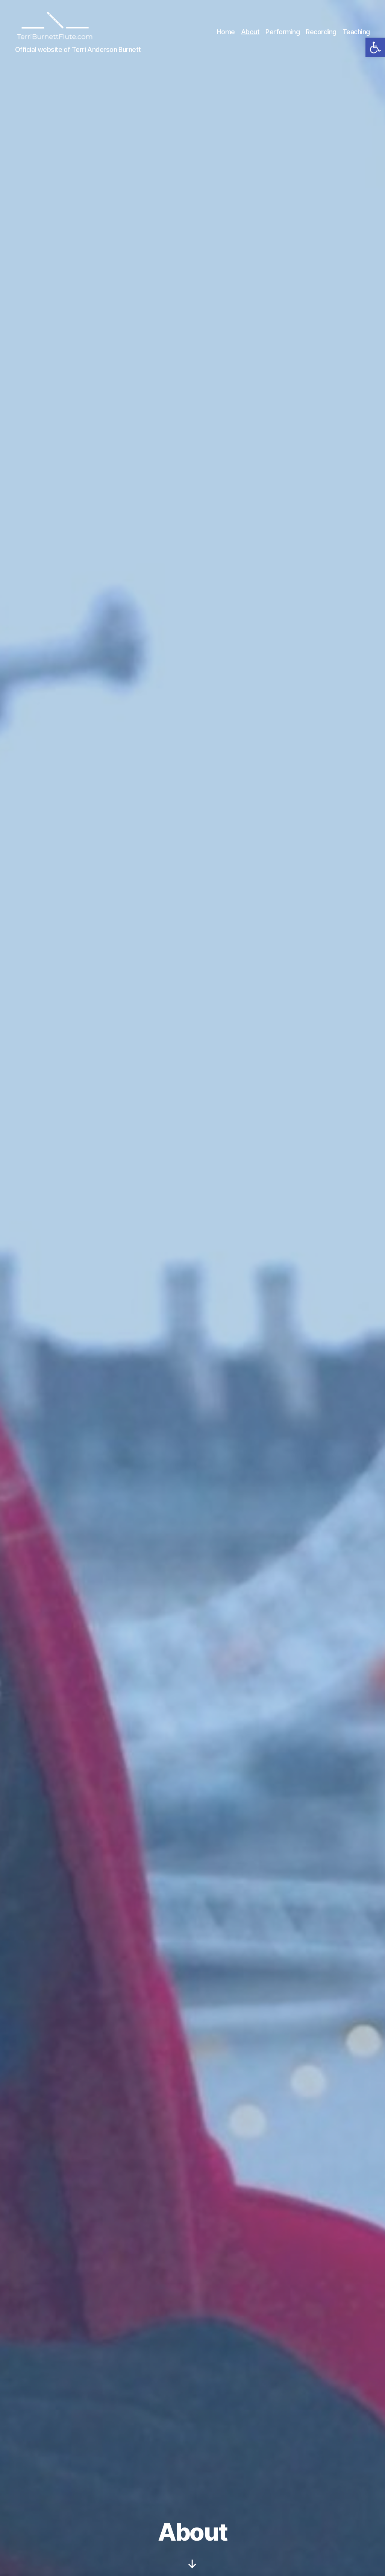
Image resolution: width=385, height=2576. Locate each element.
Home (226, 33)
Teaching (356, 33)
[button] (375, 47)
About (250, 33)
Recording (321, 33)
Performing (282, 33)
